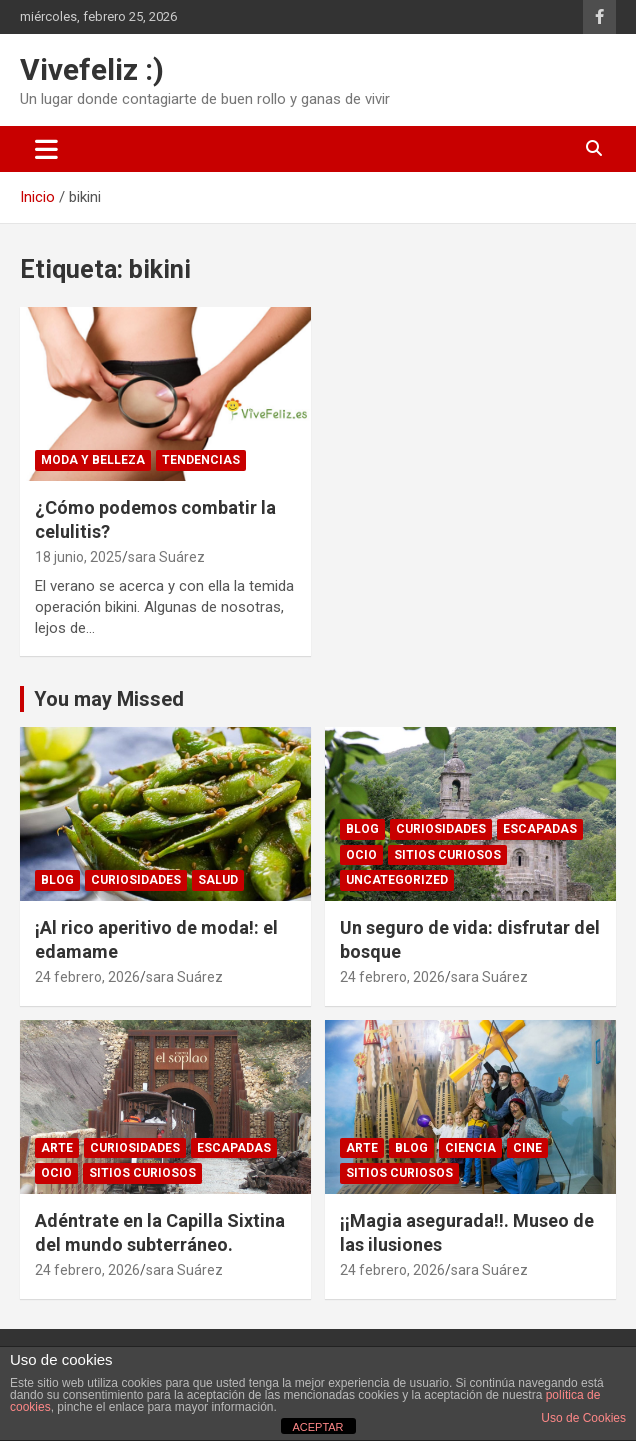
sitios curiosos (447, 855)
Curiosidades (136, 880)
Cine (527, 1148)
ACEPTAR (317, 1427)
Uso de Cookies (583, 1418)
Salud (218, 880)
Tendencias (201, 460)
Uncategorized (397, 880)
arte (57, 1148)
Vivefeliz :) (92, 69)
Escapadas (540, 829)
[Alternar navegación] (46, 149)
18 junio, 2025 (78, 557)
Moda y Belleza (93, 460)
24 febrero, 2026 (87, 977)
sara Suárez (166, 557)
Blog (57, 880)
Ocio (361, 855)
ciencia (470, 1148)
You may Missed (109, 699)
